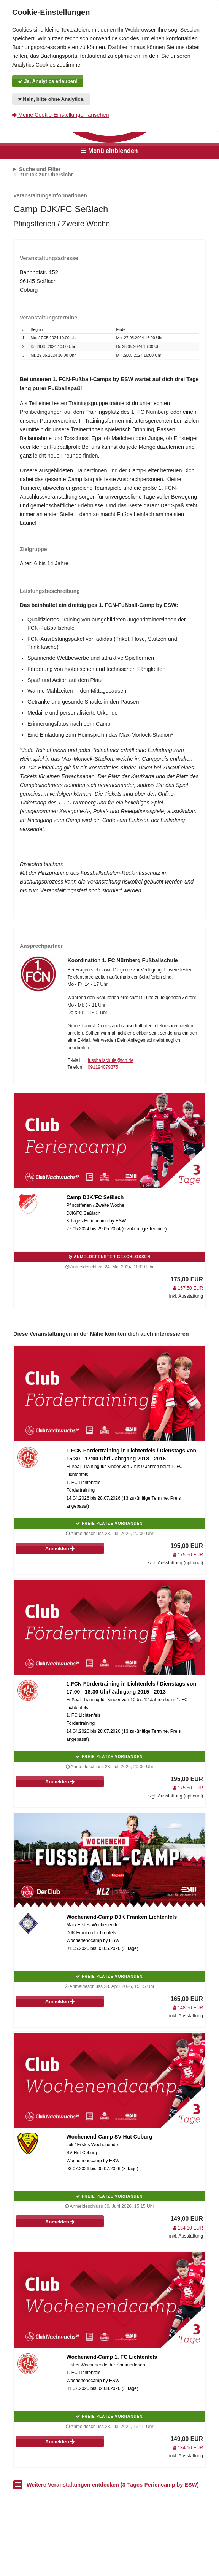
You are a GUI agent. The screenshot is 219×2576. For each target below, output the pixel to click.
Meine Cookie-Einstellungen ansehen (60, 115)
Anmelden (60, 1548)
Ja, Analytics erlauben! (48, 81)
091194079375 (103, 1067)
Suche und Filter (40, 169)
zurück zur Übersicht (46, 175)
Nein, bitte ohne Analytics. (51, 99)
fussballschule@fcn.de (110, 1060)
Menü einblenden (109, 151)
